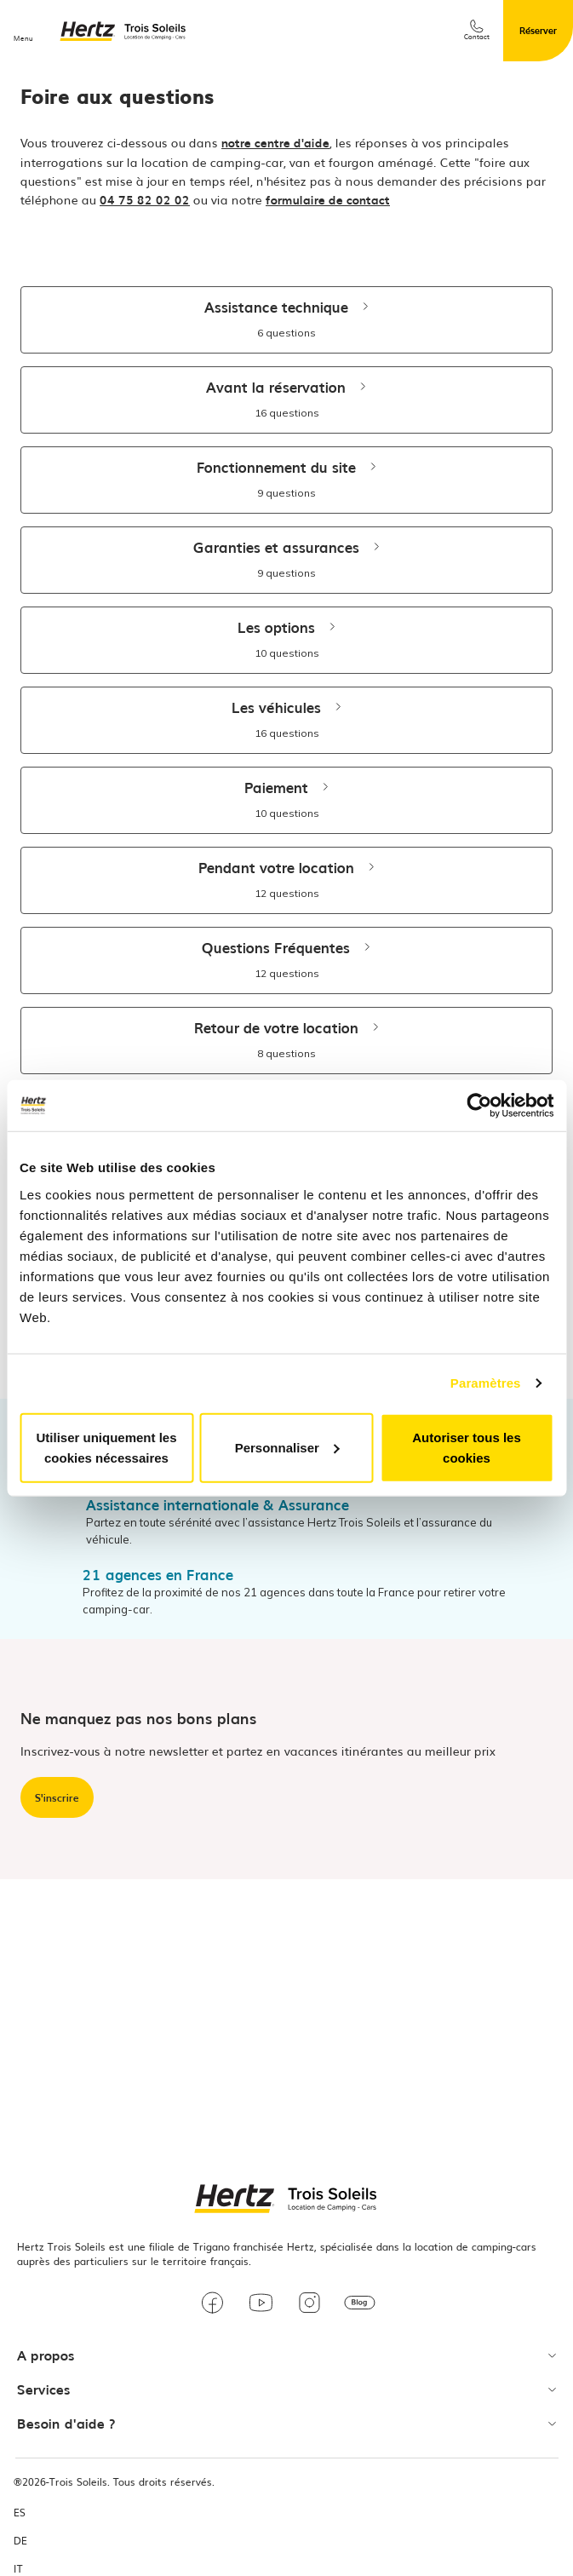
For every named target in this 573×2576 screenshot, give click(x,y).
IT (18, 2569)
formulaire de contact (328, 199)
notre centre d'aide (275, 142)
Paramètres (485, 1383)
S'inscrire (57, 1797)
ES (20, 2512)
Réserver (538, 30)
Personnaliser (287, 1447)
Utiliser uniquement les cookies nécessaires (106, 1446)
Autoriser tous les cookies (466, 1446)
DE (20, 2540)
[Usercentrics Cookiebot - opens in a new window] (478, 1105)
